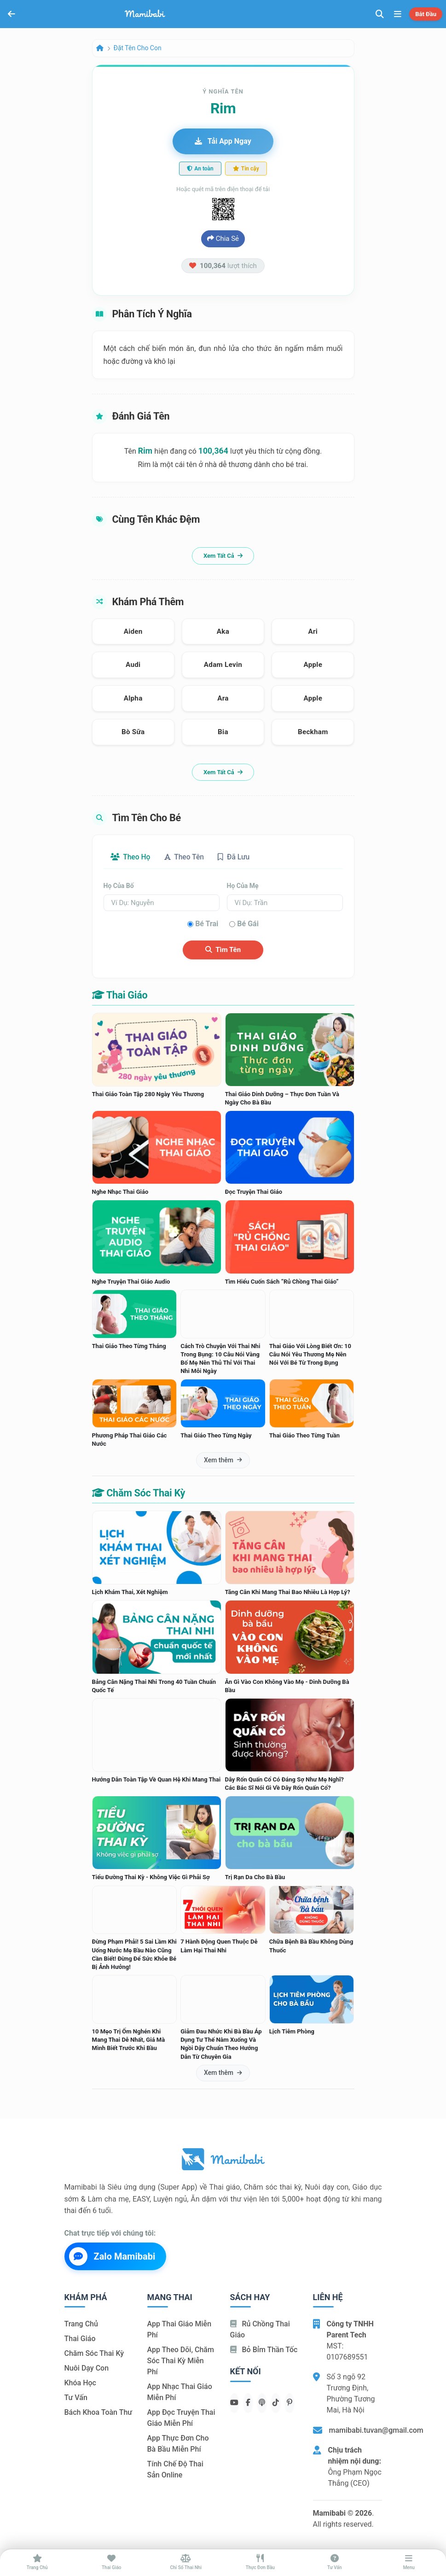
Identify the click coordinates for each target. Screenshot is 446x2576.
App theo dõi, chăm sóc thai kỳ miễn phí (180, 2361)
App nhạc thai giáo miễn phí (179, 2392)
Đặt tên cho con (138, 48)
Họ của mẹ (243, 885)
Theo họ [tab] (131, 857)
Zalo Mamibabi (112, 2256)
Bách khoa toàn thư (98, 2412)
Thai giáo (80, 2339)
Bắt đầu (425, 14)
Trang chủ (81, 2324)
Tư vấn (75, 2398)
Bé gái (248, 924)
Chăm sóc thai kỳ (94, 2353)
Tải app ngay (223, 141)
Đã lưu (237, 857)
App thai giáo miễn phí (179, 2330)
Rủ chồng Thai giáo (260, 2330)
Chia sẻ (223, 238)
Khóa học (80, 2383)
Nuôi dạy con (86, 2368)
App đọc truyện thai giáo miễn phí (181, 2418)
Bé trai (206, 924)
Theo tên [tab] (186, 857)
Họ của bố (119, 885)
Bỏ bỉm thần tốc (264, 2350)
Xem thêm (223, 1460)
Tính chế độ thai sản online (175, 2470)
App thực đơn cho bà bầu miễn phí (178, 2444)
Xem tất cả (223, 555)
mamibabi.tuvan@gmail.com (376, 2430)
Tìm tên (223, 950)
